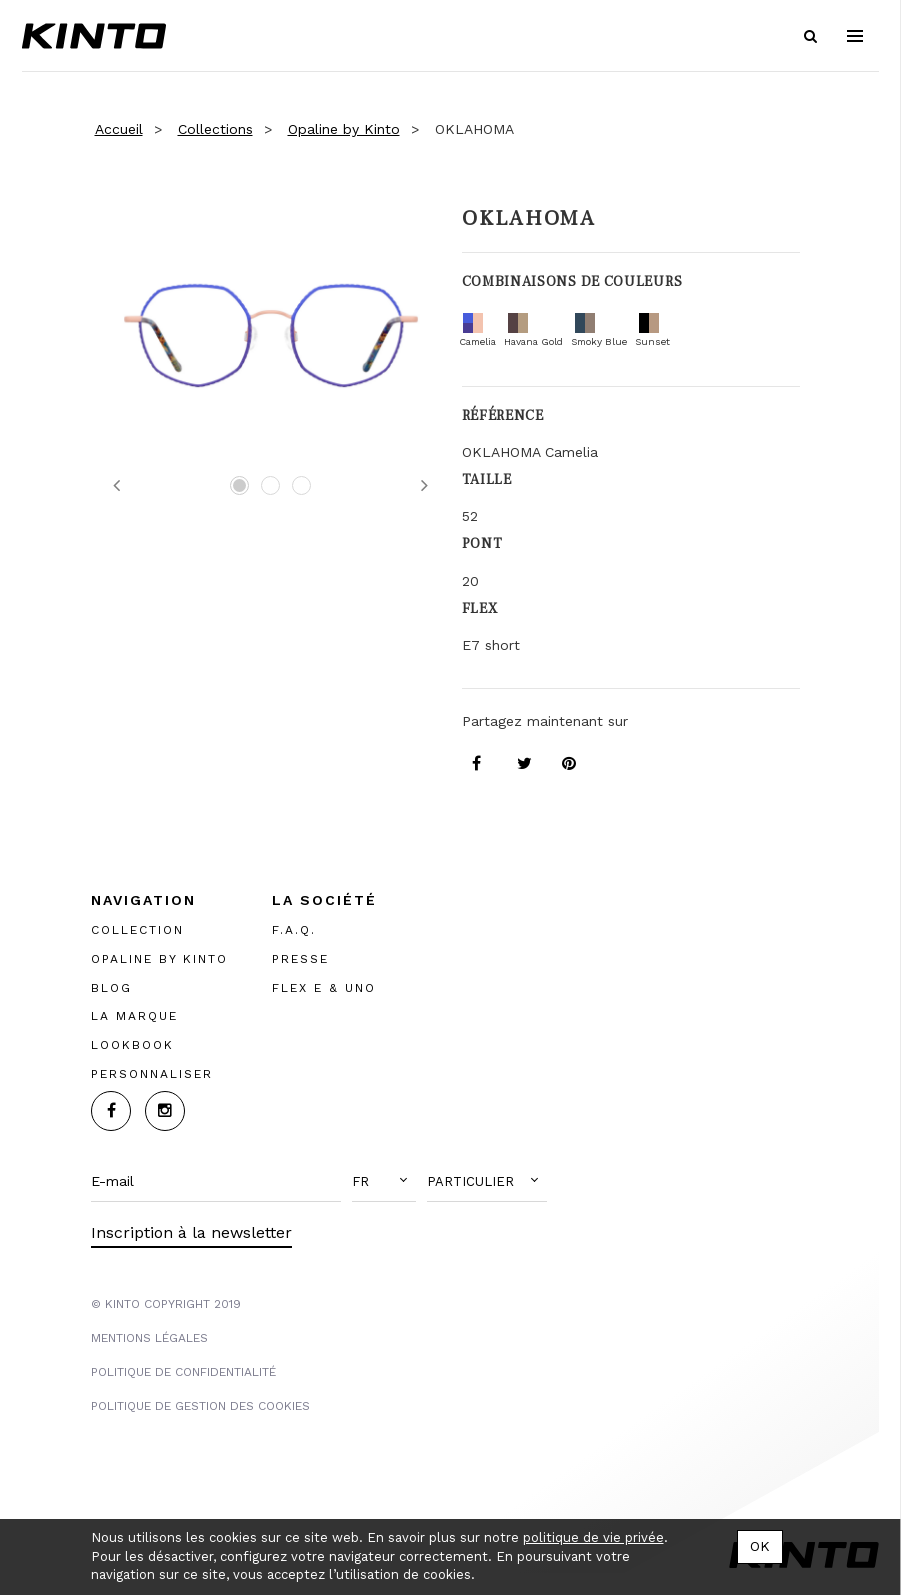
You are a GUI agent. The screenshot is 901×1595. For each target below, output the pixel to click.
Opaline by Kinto (344, 129)
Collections (215, 129)
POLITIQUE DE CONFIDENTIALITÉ (183, 1372)
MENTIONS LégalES (149, 1338)
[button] (384, 1182)
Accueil (119, 129)
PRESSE (300, 959)
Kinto (94, 36)
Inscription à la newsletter (191, 1232)
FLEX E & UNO (324, 988)
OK (760, 1546)
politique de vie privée (593, 1537)
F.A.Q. (294, 930)
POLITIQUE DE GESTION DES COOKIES (200, 1406)
